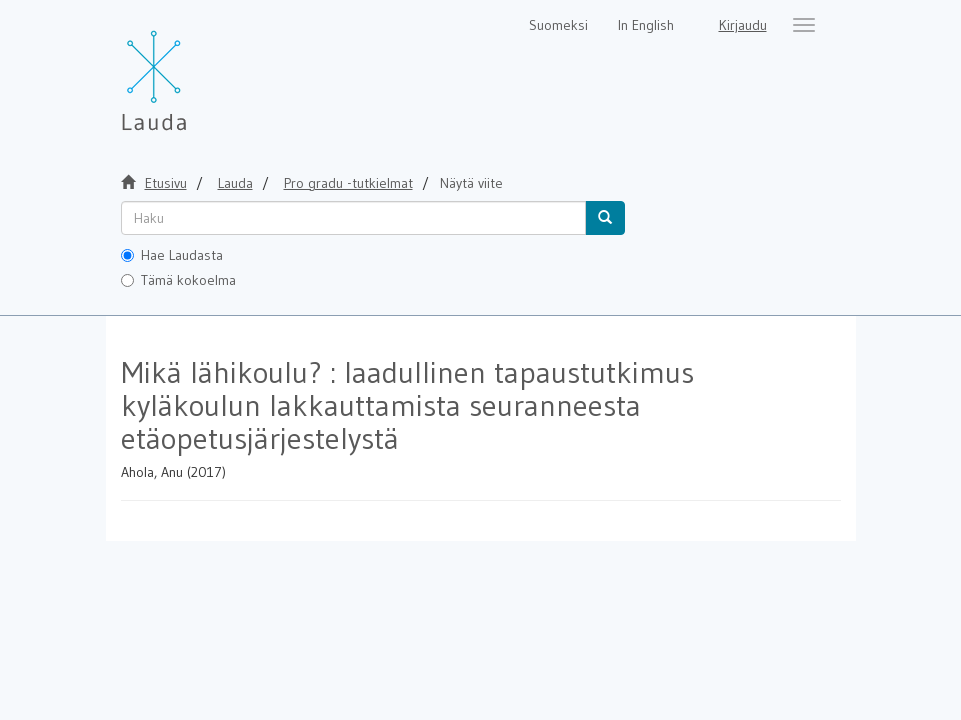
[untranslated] (353, 218)
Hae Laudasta (172, 255)
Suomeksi (558, 25)
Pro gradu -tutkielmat (348, 183)
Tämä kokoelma (178, 280)
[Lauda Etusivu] (196, 70)
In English (646, 25)
